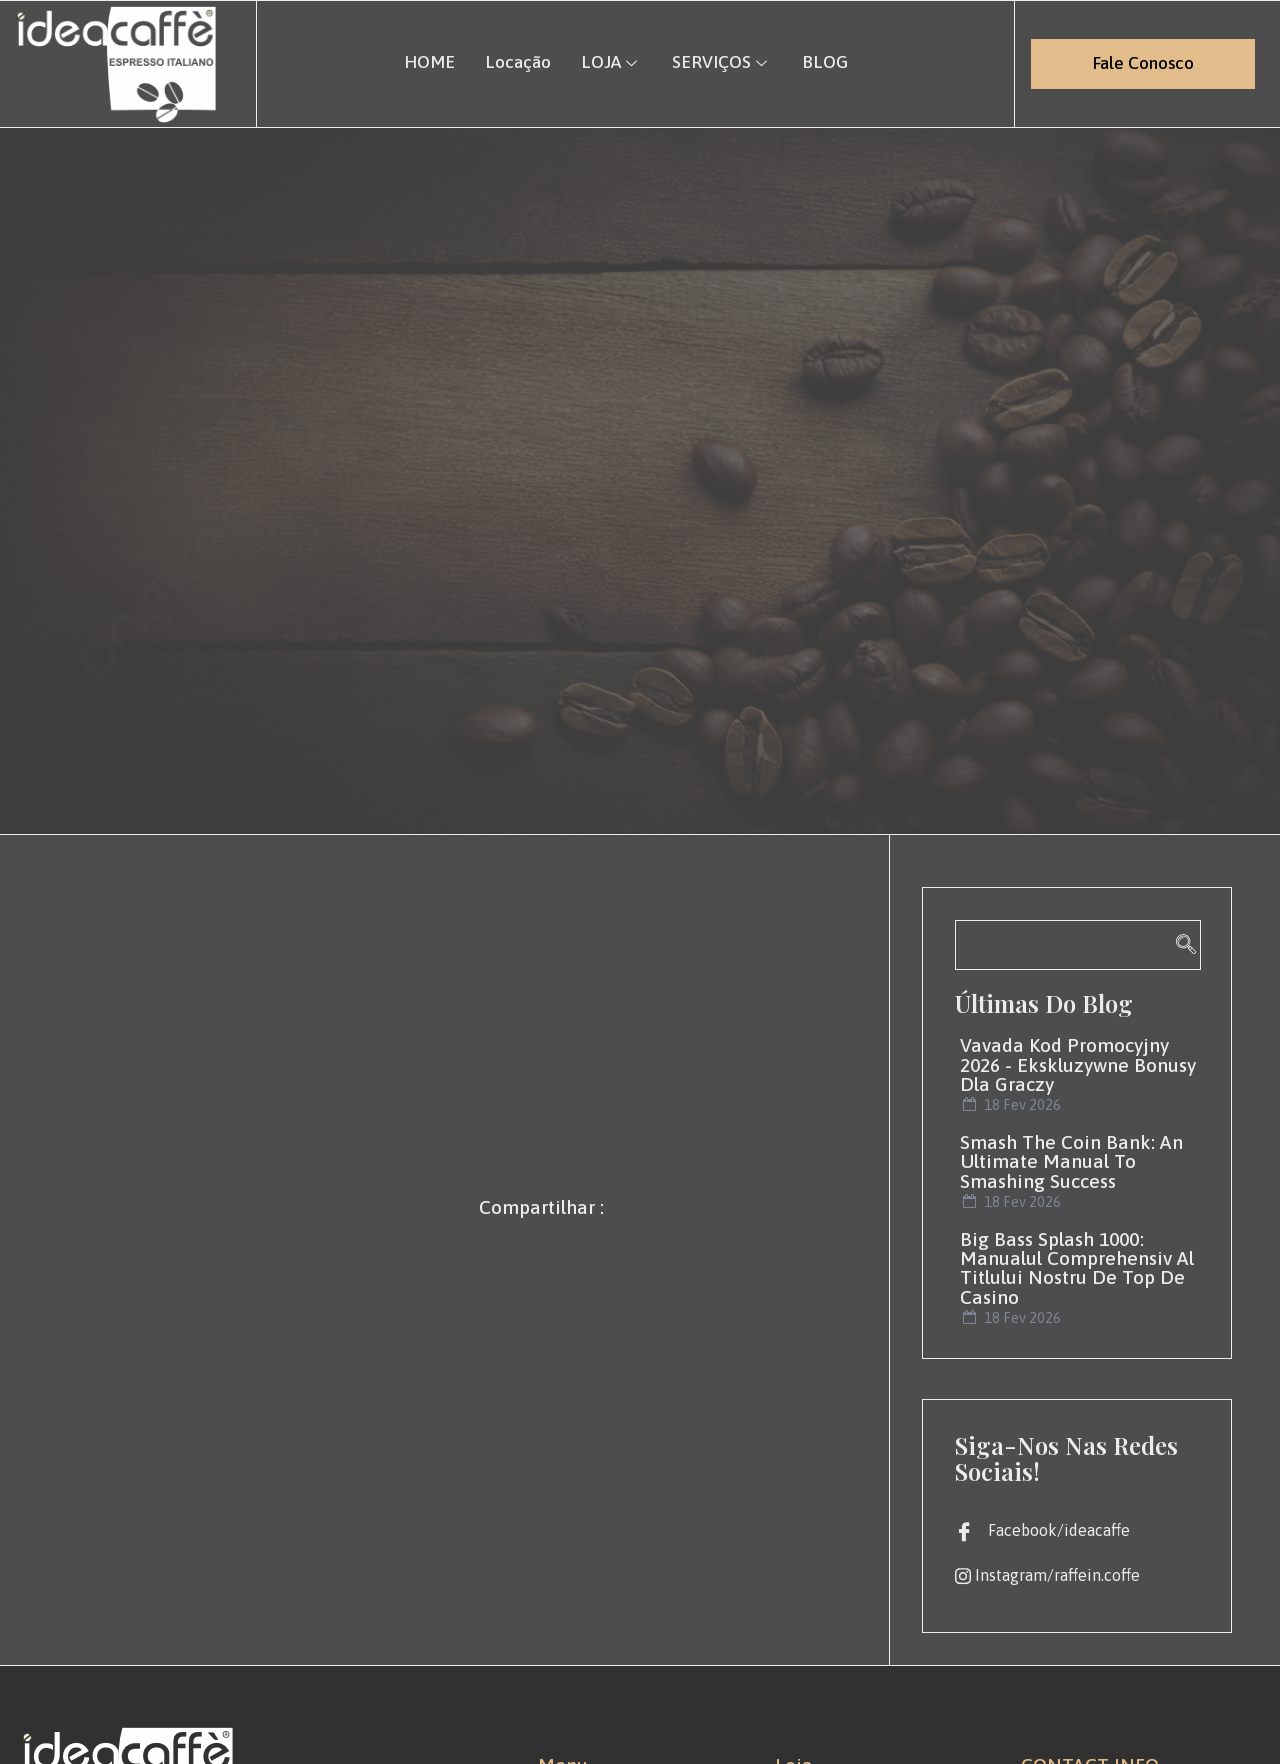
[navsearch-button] (1078, 945)
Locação (518, 62)
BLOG (825, 62)
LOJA (611, 62)
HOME (429, 62)
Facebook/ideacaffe (1042, 1531)
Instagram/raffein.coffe (1047, 1576)
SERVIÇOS (722, 62)
